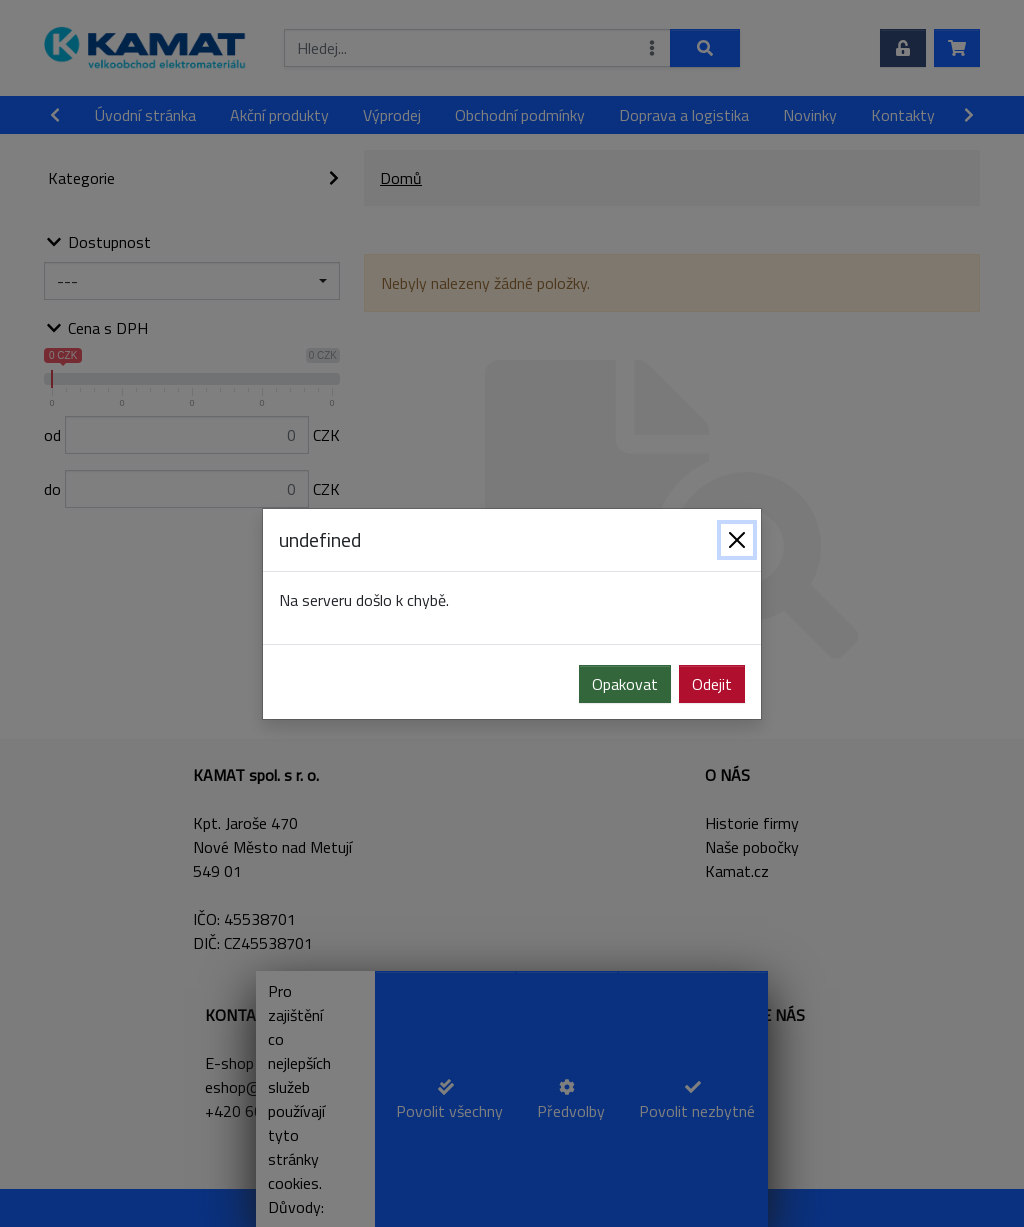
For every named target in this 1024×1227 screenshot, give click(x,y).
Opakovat (625, 684)
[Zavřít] (737, 540)
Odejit (712, 684)
